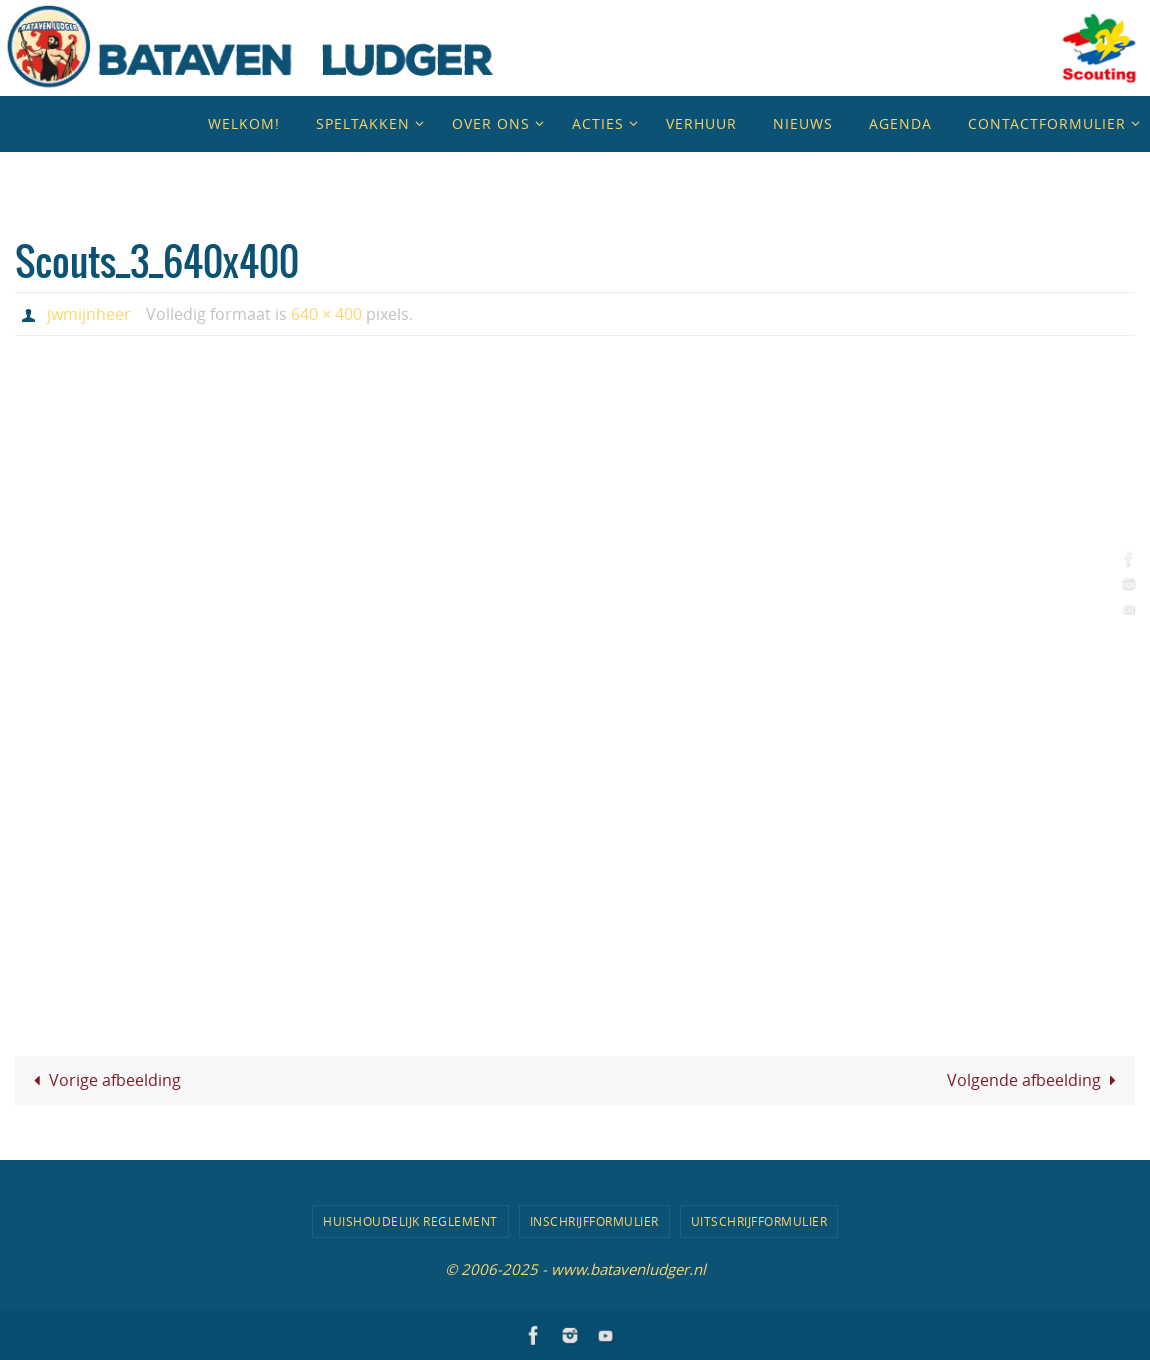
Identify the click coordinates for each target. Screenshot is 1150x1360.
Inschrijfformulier (594, 1221)
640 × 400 (326, 314)
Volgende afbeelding (1035, 1080)
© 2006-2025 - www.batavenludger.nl (575, 1269)
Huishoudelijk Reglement (410, 1221)
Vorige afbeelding (103, 1080)
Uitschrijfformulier (759, 1221)
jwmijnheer (89, 314)
